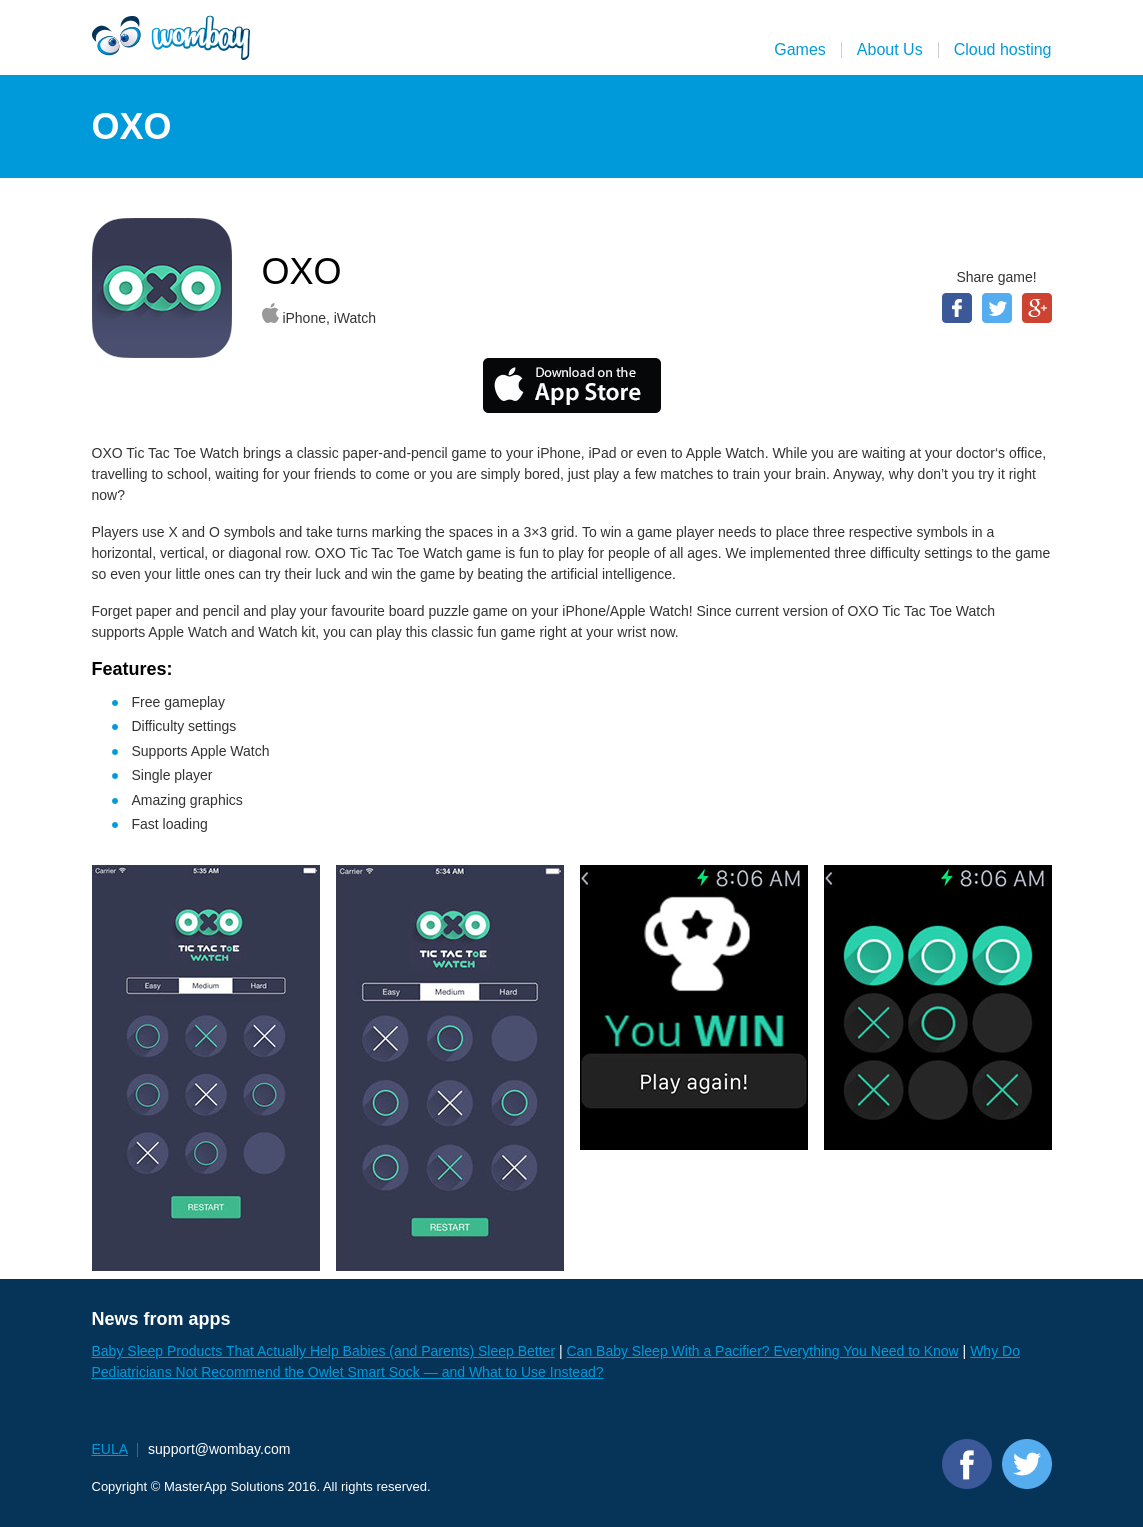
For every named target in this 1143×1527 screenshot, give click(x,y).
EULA (110, 1449)
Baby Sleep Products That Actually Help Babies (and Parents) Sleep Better (324, 1351)
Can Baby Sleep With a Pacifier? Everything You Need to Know (762, 1351)
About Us (890, 49)
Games (800, 49)
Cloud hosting (1003, 49)
